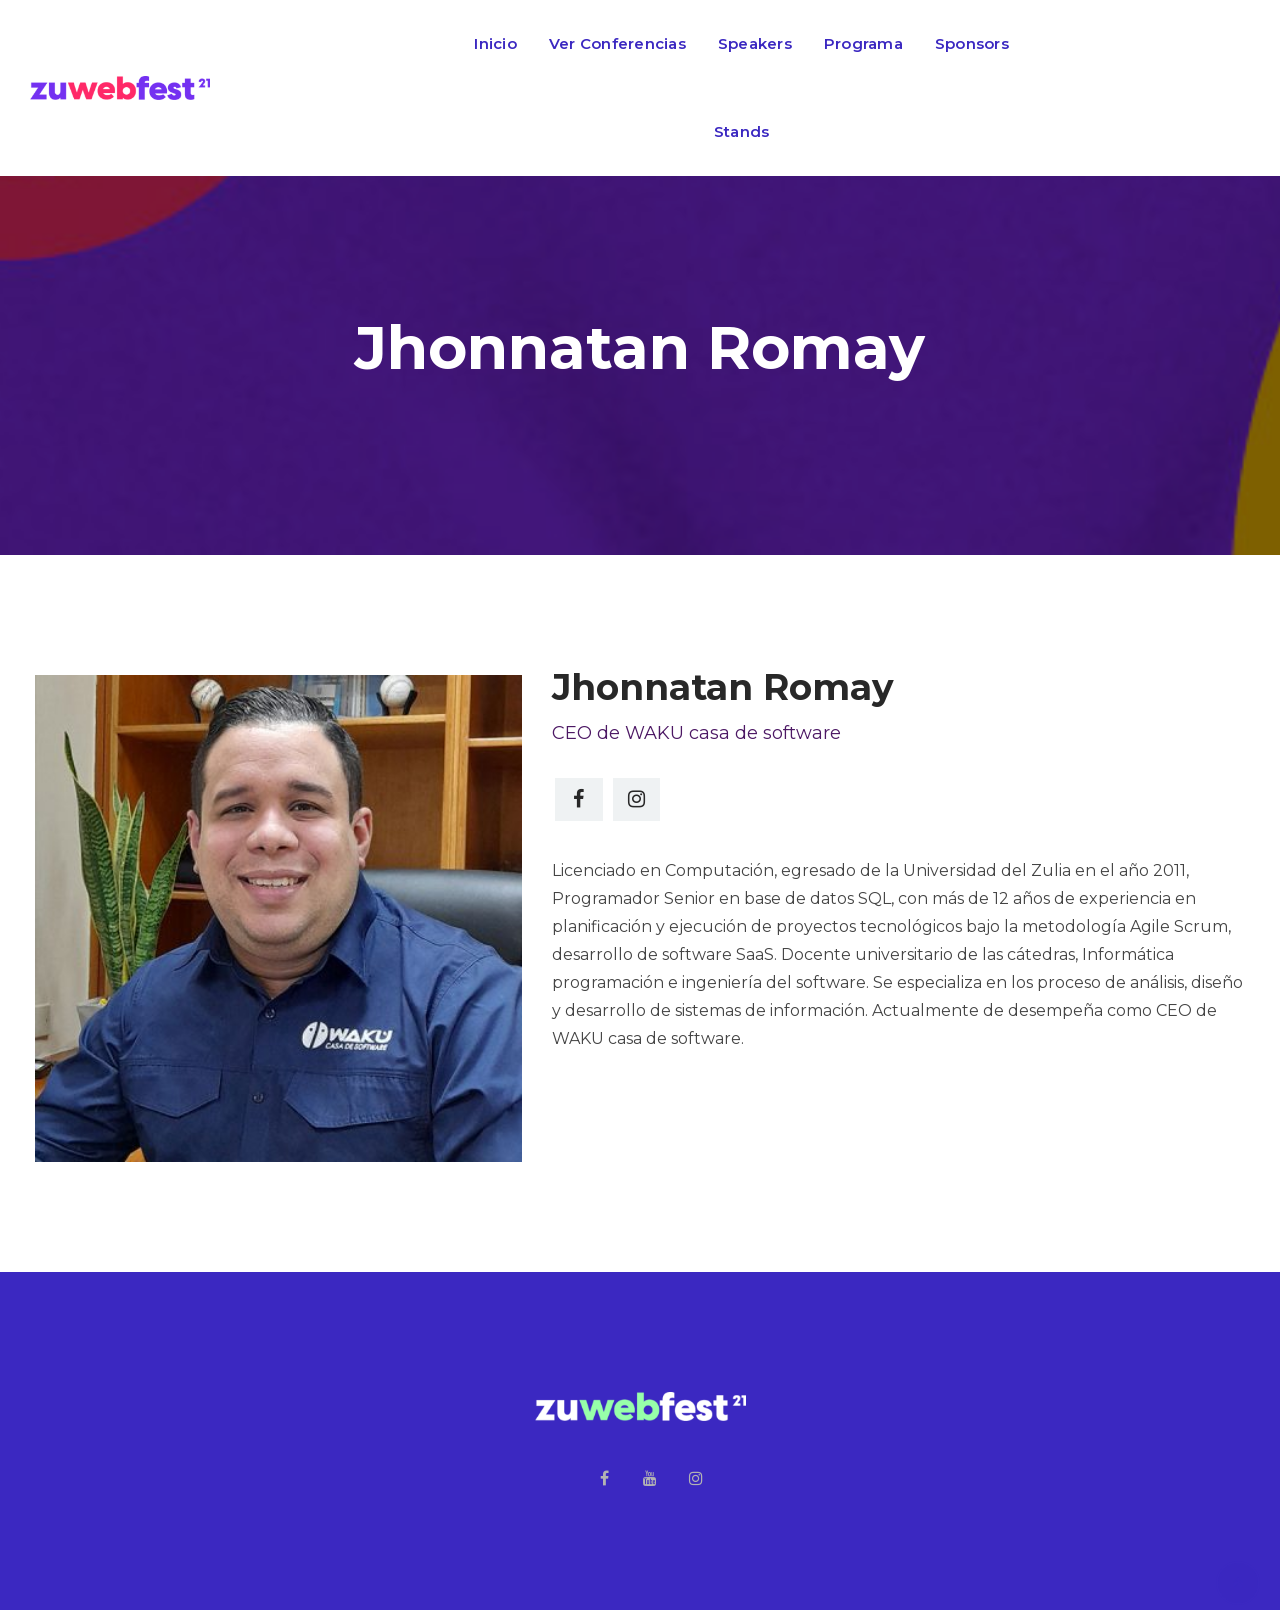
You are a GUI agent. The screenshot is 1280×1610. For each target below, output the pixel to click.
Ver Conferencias (617, 43)
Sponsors (972, 43)
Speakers (755, 43)
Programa (863, 43)
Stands (742, 131)
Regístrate (1174, 88)
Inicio (495, 43)
